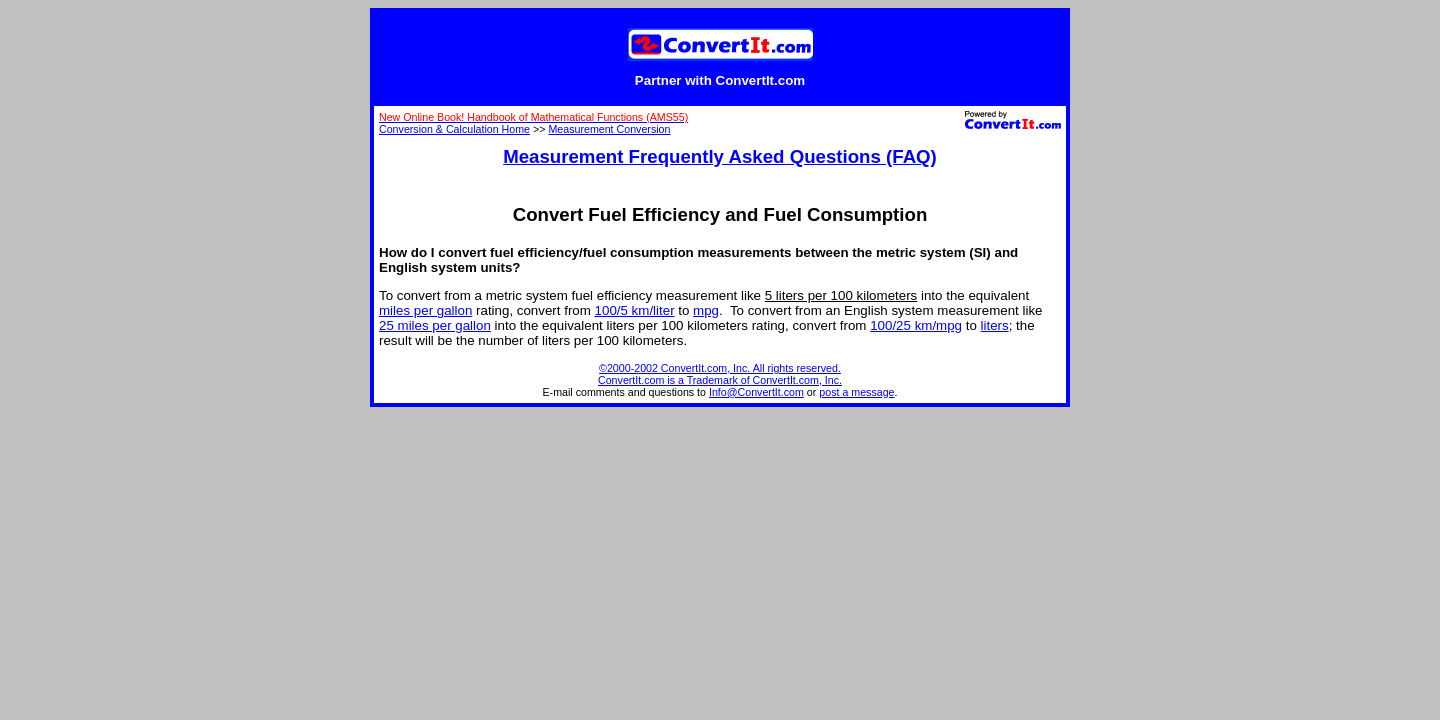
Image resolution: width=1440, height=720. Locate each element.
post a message (856, 392)
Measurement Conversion (609, 129)
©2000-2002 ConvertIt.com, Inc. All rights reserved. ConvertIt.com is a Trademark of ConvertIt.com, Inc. (720, 374)
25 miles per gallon (435, 325)
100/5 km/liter (635, 310)
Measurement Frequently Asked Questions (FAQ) (720, 156)
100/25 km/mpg (916, 325)
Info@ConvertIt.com (756, 392)
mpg (706, 310)
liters (995, 325)
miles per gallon (425, 310)
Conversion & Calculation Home (454, 129)
